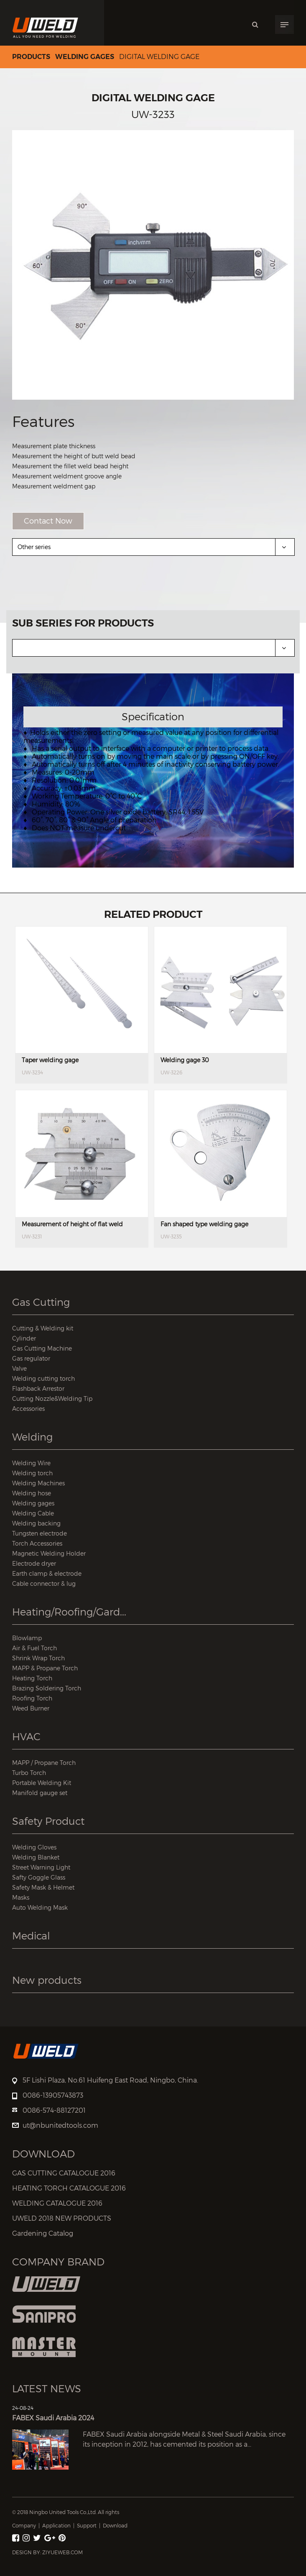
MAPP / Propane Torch (44, 1762)
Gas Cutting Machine (42, 1348)
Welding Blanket (35, 1857)
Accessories (28, 1408)
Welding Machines (38, 1483)
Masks (20, 1897)
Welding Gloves (34, 1847)
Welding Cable (33, 1513)
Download (115, 2525)
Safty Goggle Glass (38, 1877)
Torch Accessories (37, 1543)
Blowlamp (27, 1637)
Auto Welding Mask (40, 1907)
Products (31, 57)
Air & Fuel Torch (34, 1647)
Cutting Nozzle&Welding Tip (52, 1398)
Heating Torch (32, 1678)
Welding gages (84, 57)
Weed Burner (30, 1708)
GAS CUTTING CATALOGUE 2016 (63, 2173)
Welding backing (36, 1523)
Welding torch (32, 1473)
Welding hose (31, 1493)
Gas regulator (31, 1358)
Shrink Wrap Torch (38, 1658)
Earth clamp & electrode (47, 1573)
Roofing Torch (32, 1698)
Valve (19, 1368)
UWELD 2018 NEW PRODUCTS (61, 2218)
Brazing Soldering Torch (46, 1688)
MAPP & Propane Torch (45, 1668)
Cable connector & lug (44, 1583)
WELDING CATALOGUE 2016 (57, 2203)
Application (56, 2525)
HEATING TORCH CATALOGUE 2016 (69, 2188)
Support (87, 2525)
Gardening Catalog (42, 2233)
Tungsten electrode (39, 1533)
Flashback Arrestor (38, 1388)
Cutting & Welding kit (42, 1328)
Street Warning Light (41, 1867)
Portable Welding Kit (41, 1782)
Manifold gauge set (39, 1792)
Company (24, 2525)
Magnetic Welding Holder (49, 1553)
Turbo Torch (29, 1772)
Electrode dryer (34, 1563)
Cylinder (24, 1338)
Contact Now (48, 520)
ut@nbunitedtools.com (60, 2125)
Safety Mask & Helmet (43, 1887)
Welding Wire (31, 1462)
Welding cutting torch (43, 1378)
